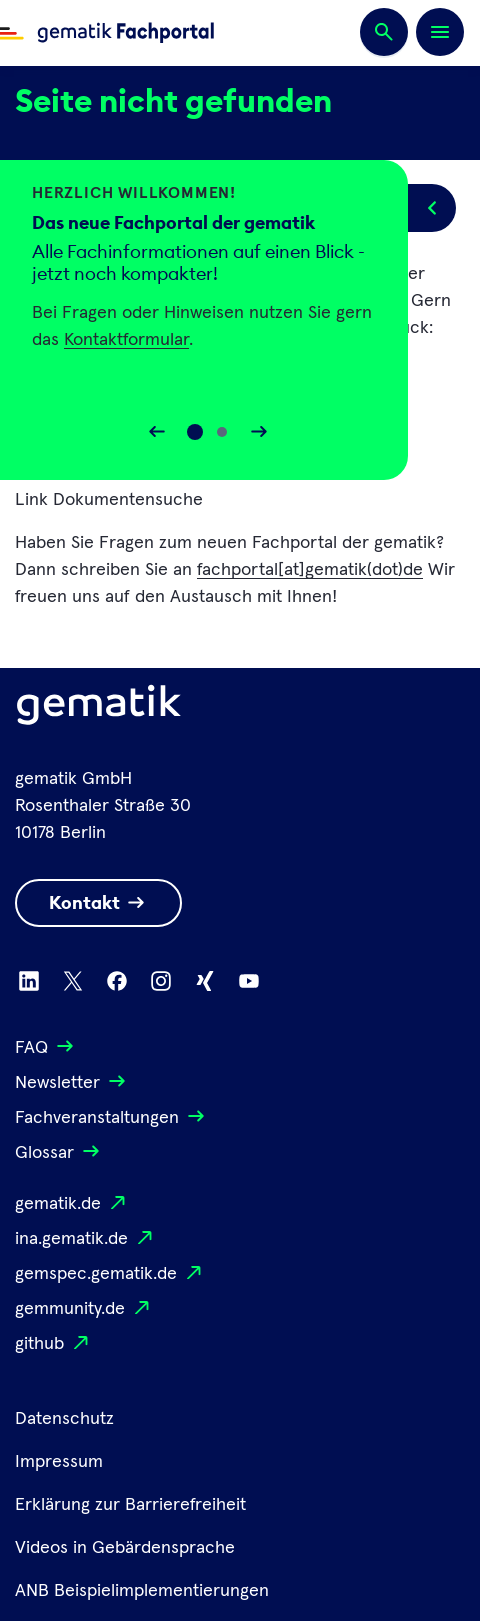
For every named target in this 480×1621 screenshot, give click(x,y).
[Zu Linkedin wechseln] (29, 981)
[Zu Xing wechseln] (205, 981)
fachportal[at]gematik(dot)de (310, 570)
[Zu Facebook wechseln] (117, 981)
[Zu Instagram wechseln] (161, 981)
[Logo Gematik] (99, 709)
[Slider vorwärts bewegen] (259, 432)
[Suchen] (384, 33)
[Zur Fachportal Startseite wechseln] (107, 33)
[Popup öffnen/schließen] (432, 208)
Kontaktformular (126, 340)
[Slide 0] (195, 432)
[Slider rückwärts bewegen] (157, 432)
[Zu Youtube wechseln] (249, 981)
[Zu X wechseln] (73, 981)
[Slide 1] (222, 432)
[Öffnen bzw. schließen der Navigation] (440, 32)
